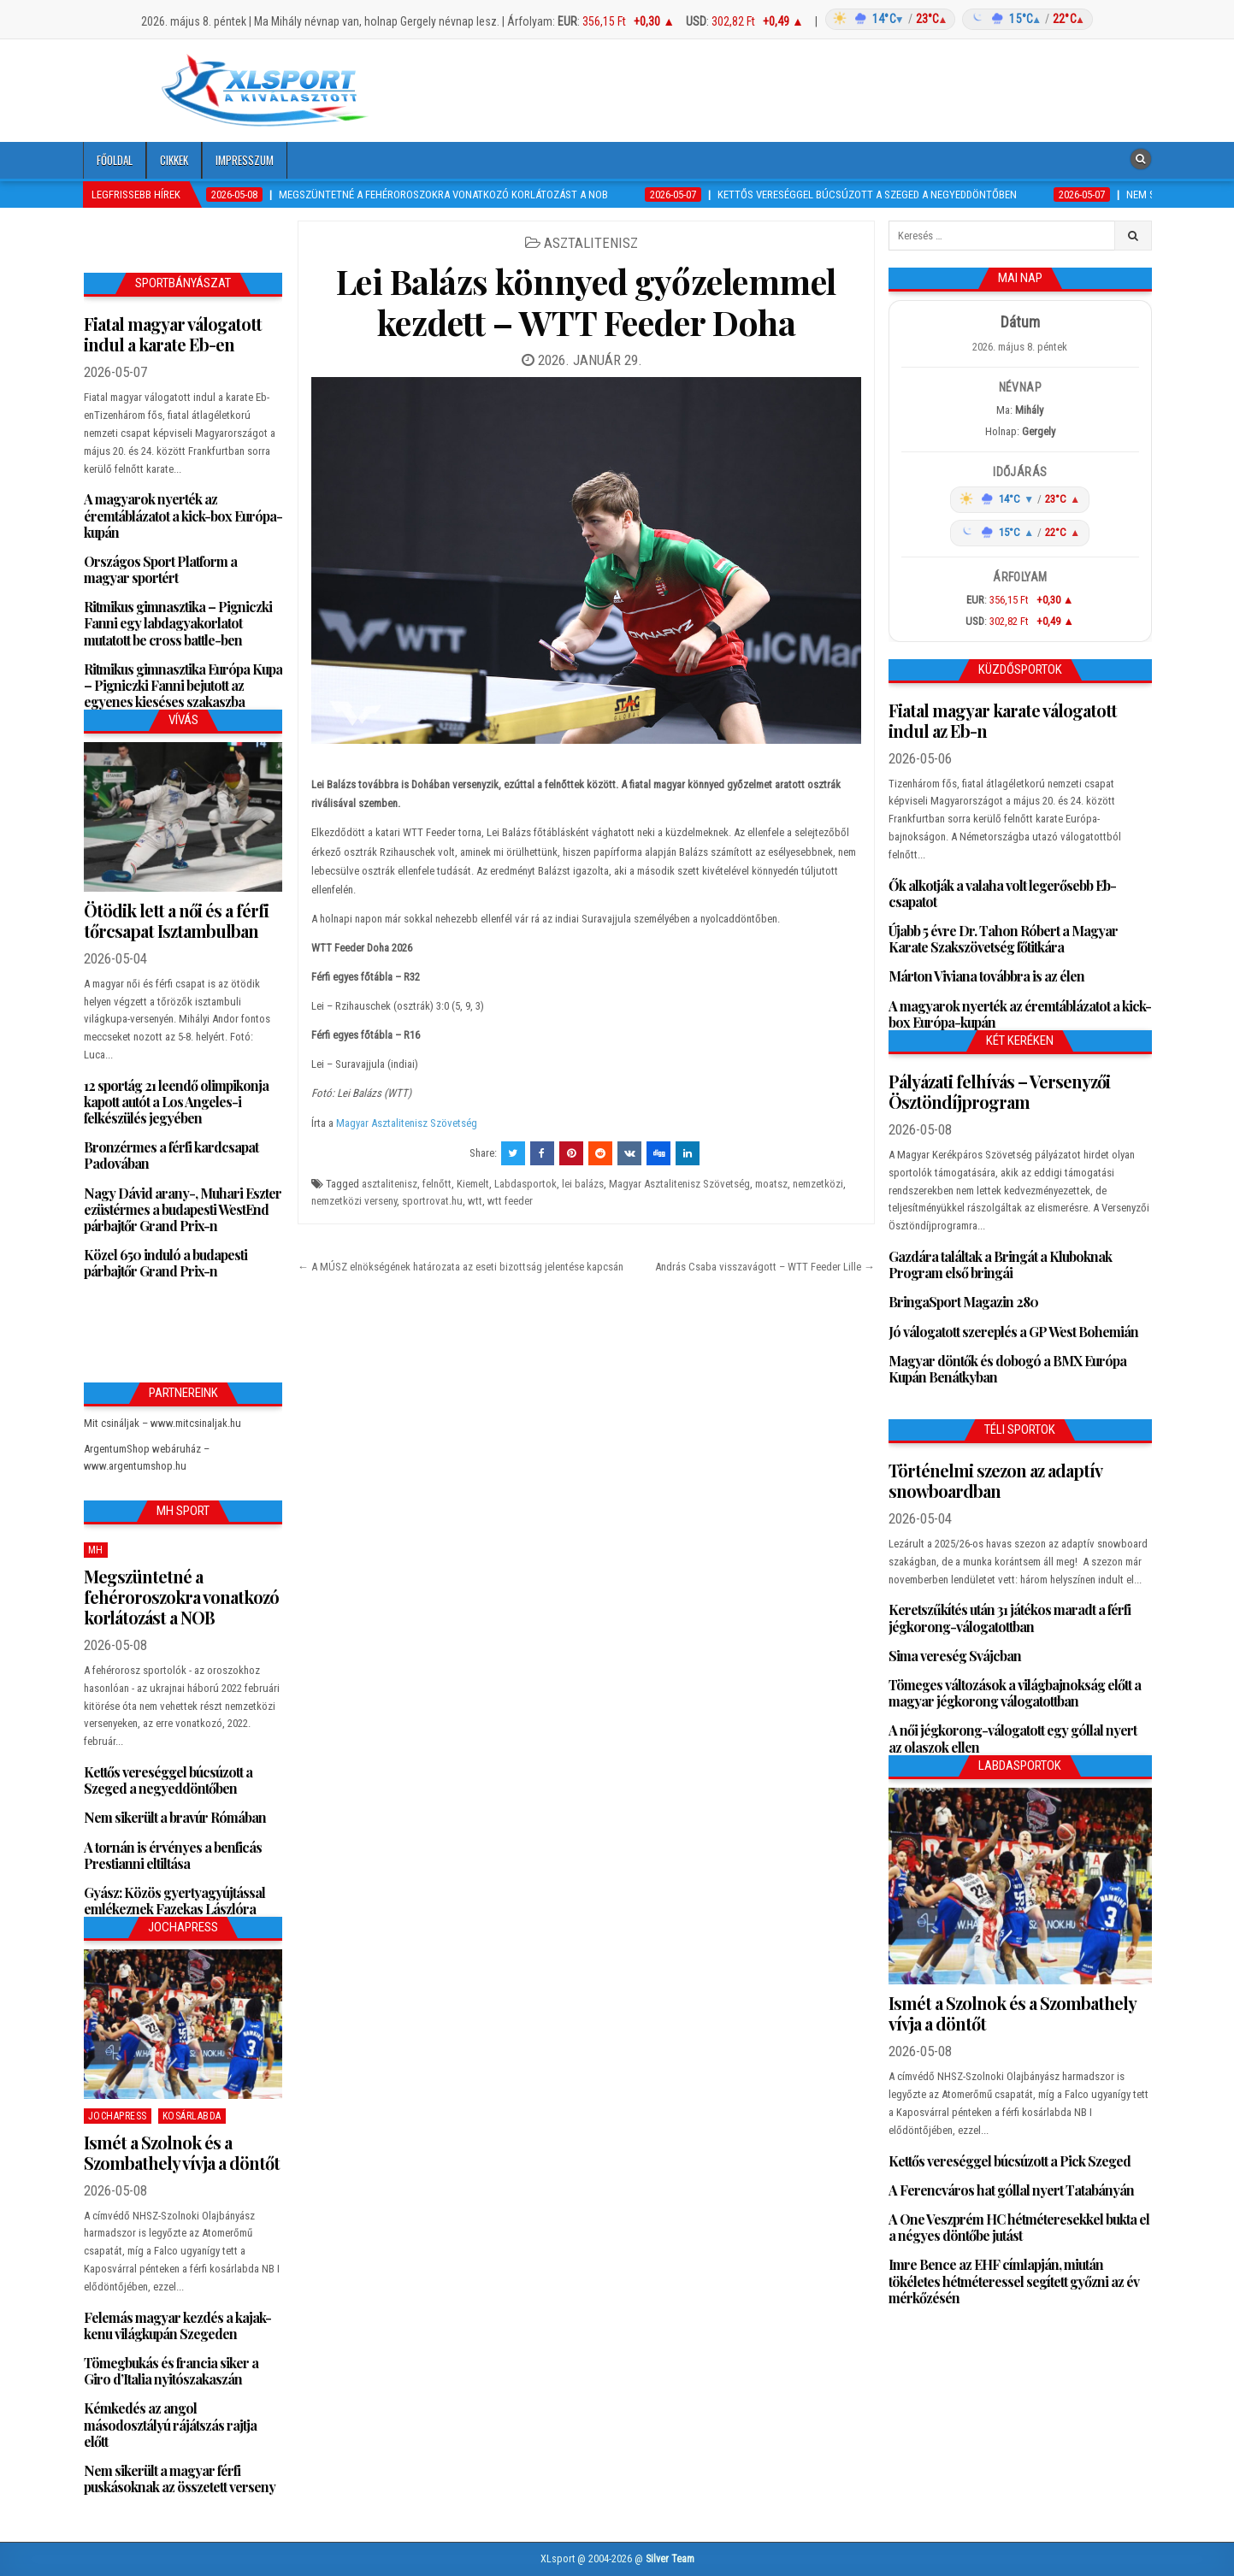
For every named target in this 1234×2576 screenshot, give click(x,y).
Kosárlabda (191, 2116)
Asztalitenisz (591, 242)
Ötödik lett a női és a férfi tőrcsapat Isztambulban (176, 920)
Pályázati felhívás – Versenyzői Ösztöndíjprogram (999, 1091)
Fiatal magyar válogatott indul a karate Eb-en (173, 334)
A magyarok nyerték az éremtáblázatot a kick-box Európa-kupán (183, 515)
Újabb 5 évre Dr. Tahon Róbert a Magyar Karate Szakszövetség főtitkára (1003, 939)
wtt (475, 1200)
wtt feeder (510, 1200)
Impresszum (245, 159)
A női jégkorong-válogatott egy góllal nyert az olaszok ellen (1013, 1738)
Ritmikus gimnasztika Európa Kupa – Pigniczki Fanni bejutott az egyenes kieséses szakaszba (183, 685)
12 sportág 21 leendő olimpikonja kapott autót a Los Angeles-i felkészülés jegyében (176, 1101)
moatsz (771, 1183)
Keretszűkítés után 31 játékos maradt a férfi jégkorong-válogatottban (1010, 1617)
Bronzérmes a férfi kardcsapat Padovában (171, 1155)
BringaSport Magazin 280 (963, 1302)
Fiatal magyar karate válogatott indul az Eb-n (1003, 720)
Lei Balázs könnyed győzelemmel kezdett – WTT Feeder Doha (586, 301)
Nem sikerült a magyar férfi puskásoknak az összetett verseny (179, 2478)
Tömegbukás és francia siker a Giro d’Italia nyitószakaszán (171, 2371)
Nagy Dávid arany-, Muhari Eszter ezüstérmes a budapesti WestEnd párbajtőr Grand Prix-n (182, 1209)
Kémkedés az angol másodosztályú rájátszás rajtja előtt (170, 2424)
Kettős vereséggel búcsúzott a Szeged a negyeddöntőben (168, 1780)
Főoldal (115, 159)
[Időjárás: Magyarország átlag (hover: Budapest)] (956, 19)
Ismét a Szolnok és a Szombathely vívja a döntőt (182, 2152)
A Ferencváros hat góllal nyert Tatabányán (1011, 2190)
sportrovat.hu (432, 1200)
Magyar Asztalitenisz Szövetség (406, 1123)
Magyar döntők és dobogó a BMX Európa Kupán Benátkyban (1007, 1369)
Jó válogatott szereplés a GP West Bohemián (1013, 1332)
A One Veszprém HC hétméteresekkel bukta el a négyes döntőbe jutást (1019, 2227)
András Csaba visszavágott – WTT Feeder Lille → (765, 1266)
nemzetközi (818, 1183)
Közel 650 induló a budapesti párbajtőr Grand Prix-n (165, 1263)
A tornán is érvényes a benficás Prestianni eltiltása (173, 1855)
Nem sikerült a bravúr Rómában (175, 1817)
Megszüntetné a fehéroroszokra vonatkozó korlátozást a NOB (181, 1597)
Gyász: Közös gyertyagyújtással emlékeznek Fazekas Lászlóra (174, 1900)
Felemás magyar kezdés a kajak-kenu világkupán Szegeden (177, 2325)
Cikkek (174, 159)
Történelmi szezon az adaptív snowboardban (995, 1480)
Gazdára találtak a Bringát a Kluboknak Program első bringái (1000, 1264)
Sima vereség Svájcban (955, 1656)
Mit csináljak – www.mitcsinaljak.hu (162, 1423)
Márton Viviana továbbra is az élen (986, 976)
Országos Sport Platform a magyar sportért (160, 569)
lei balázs (583, 1183)
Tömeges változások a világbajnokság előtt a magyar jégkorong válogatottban (1015, 1693)
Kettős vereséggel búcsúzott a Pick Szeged (1010, 2161)
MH (95, 1550)
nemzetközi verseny (354, 1200)
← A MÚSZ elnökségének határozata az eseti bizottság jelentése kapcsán (460, 1266)
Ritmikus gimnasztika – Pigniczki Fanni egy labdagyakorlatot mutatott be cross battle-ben (178, 623)
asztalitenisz (389, 1183)
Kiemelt (473, 1183)
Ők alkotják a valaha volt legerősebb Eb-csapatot (1002, 893)
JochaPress (117, 2116)
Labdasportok (525, 1183)
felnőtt (437, 1183)
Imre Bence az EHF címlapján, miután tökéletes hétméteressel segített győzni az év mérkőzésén (1014, 2280)
